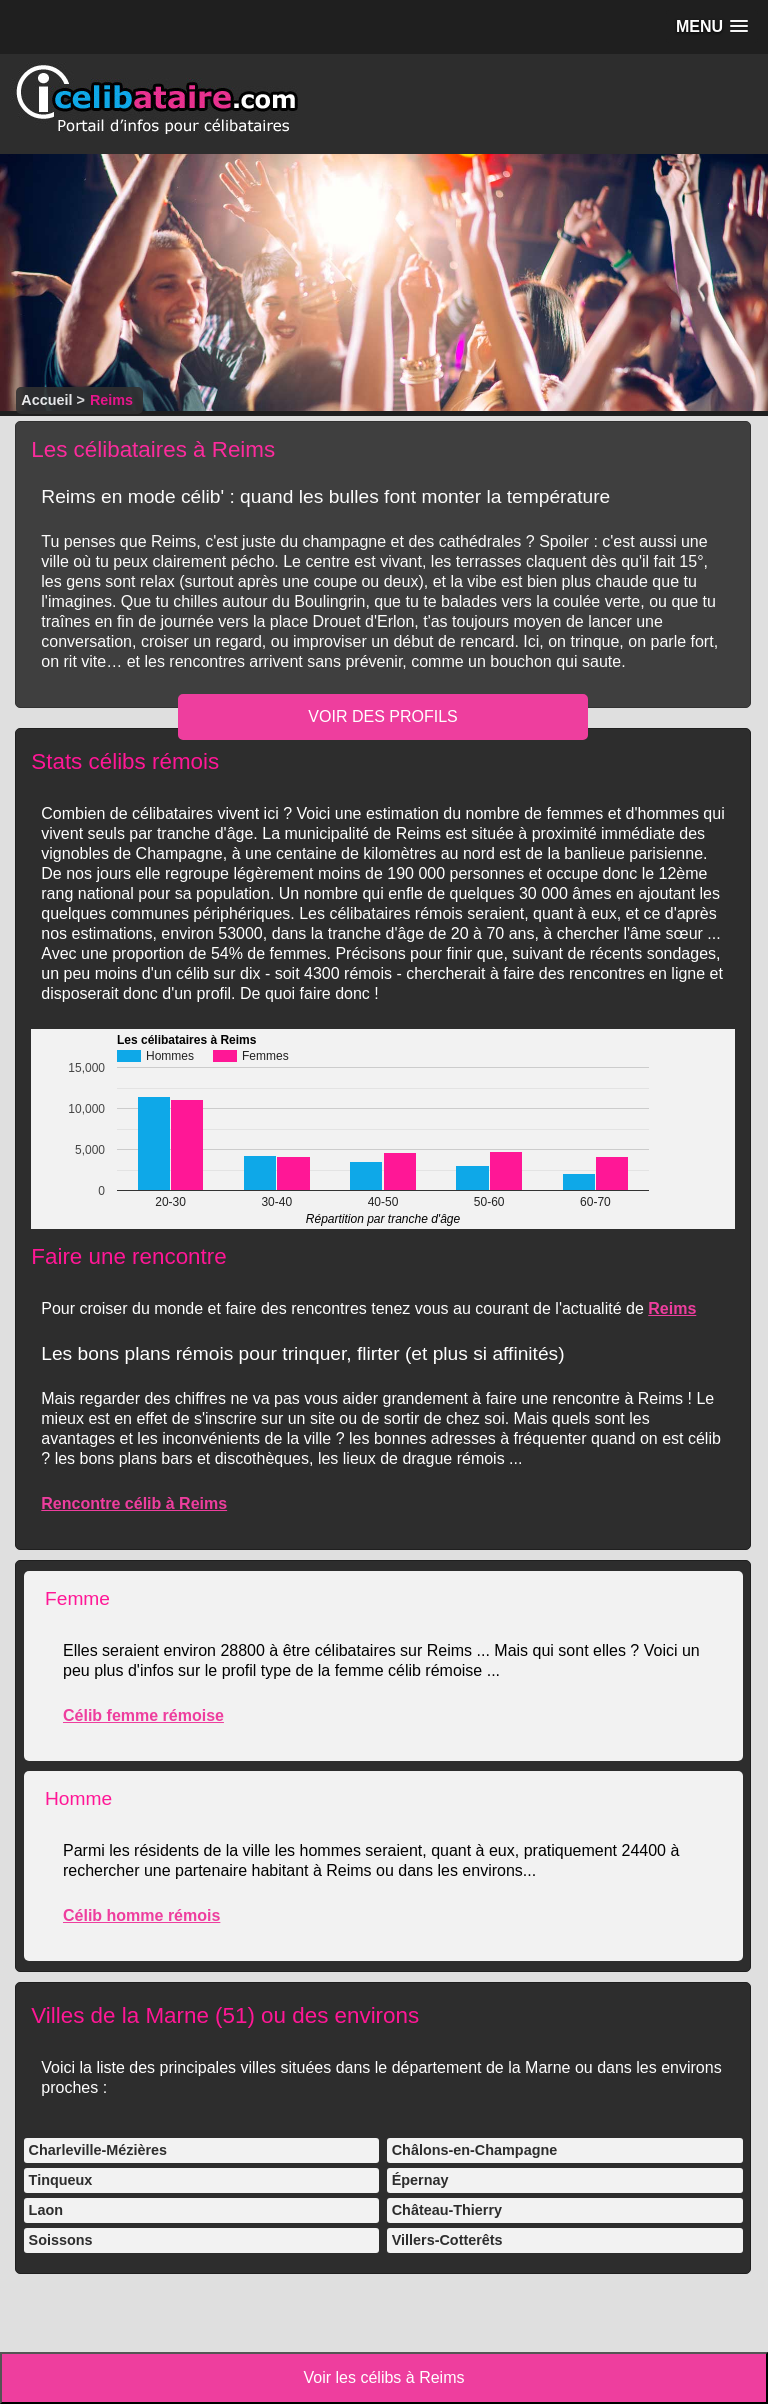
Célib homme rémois (141, 1915)
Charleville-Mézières (98, 2150)
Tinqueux (61, 2180)
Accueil (46, 400)
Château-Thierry (447, 2210)
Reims (672, 1308)
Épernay (420, 2180)
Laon (46, 2210)
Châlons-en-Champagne (475, 2150)
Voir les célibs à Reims (384, 2377)
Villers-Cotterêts (447, 2240)
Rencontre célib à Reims (134, 1503)
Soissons (61, 2240)
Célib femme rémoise (143, 1715)
